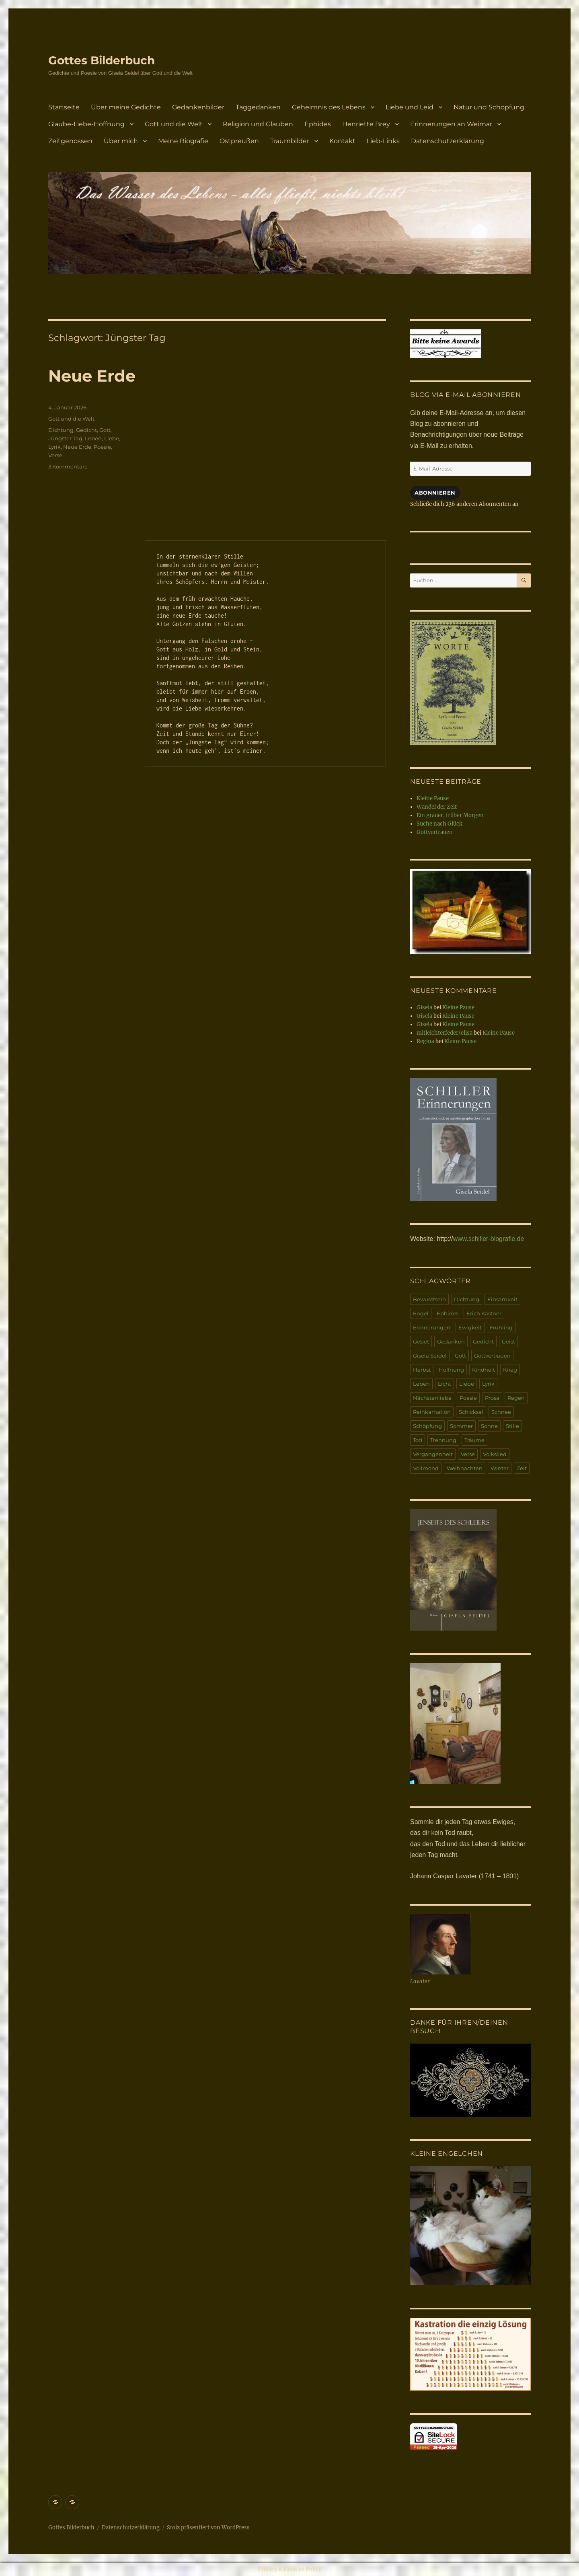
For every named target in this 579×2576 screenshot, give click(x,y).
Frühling (501, 1327)
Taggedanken (258, 107)
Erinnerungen (431, 1327)
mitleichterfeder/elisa (444, 1032)
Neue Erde (92, 376)
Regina (425, 1041)
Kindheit (483, 1369)
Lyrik (54, 447)
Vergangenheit (433, 1454)
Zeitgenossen (70, 141)
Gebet (421, 1341)
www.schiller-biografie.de (488, 1238)
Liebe (111, 438)
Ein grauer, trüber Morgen (450, 815)
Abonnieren (435, 492)
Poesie (102, 447)
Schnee (501, 1412)
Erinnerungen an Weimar (451, 124)
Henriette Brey (366, 124)
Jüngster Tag (65, 438)
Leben (93, 438)
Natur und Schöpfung (489, 107)
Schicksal (471, 1412)
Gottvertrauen (435, 832)
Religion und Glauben (258, 124)
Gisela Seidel (430, 1355)
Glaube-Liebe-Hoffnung (86, 124)
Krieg (510, 1369)
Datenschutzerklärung (447, 141)
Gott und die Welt (174, 124)
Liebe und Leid (409, 107)
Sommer (461, 1426)
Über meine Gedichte (126, 107)
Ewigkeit (470, 1327)
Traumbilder (289, 141)
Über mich (121, 141)
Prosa (492, 1398)
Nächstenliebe (432, 1398)
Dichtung (61, 430)
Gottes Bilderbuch (101, 60)
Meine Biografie (183, 141)
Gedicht (86, 430)
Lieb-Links (383, 141)
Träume (474, 1440)
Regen (516, 1398)
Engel (421, 1313)
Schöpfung (427, 1426)
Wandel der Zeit (437, 806)
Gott (105, 430)
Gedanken (451, 1341)
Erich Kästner (483, 1313)
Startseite (64, 107)
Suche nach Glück (439, 823)
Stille (512, 1426)
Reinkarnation (432, 1412)
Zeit (522, 1468)
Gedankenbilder (198, 107)
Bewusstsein (429, 1299)
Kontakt (342, 141)
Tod (417, 1440)
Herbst (422, 1369)
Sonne (489, 1426)
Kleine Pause (433, 798)
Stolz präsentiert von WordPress (208, 2527)
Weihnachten (464, 1468)
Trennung (443, 1440)
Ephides (317, 124)
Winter (500, 1468)
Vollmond (426, 1468)
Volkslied (495, 1454)
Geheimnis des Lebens (328, 107)
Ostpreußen (239, 141)
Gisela (424, 1007)
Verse (55, 455)
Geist (508, 1341)
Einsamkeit (502, 1299)
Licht (444, 1383)
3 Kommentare (68, 466)
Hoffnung (451, 1369)
